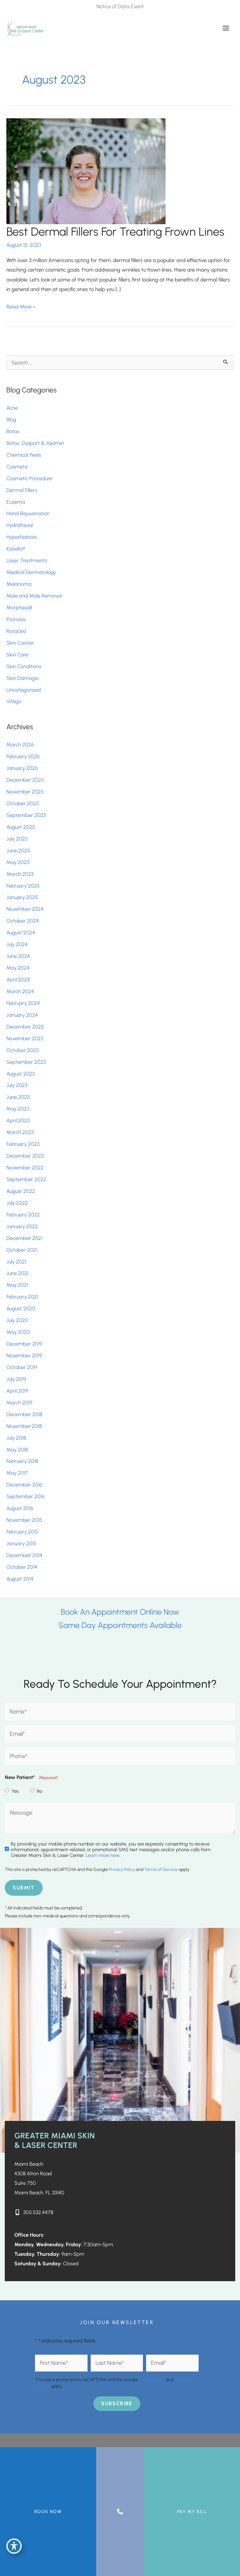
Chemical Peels (23, 455)
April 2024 (18, 979)
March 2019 (19, 1402)
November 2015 (24, 1520)
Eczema (15, 502)
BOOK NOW (48, 2511)
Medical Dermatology (31, 572)
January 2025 (22, 897)
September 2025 (26, 815)
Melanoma (19, 584)
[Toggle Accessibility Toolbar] (14, 2546)
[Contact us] (120, 2511)
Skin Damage (22, 678)
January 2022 (22, 1226)
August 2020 (20, 1308)
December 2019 (24, 1343)
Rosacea (16, 631)
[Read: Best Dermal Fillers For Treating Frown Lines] (86, 170)
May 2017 (17, 1473)
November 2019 (24, 1355)
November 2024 (25, 909)
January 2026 (22, 768)
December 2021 (24, 1238)
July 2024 (17, 944)
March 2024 (20, 991)
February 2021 (22, 1296)
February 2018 (22, 1461)
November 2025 (25, 791)
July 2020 (17, 1320)
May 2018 (17, 1449)
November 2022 (25, 1167)
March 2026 (20, 744)
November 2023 (24, 1038)
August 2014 (19, 1578)
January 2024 (22, 1015)
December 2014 (24, 1555)
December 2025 (25, 780)
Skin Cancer (20, 643)
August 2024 (20, 932)
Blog (11, 419)
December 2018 (24, 1414)
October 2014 (21, 1567)
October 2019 (21, 1367)
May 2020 (18, 1332)
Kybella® (15, 548)
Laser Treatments (26, 560)
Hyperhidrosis (21, 537)
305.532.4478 (38, 2212)
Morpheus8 (19, 607)
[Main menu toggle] (226, 28)
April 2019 (17, 1391)
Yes (14, 1791)
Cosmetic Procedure (29, 478)
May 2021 (17, 1285)
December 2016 (24, 1484)
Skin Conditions (23, 666)
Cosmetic (17, 466)
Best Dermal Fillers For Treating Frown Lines (115, 232)
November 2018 (24, 1426)
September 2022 (26, 1179)
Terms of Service (161, 1869)
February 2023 (22, 1144)
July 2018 (16, 1438)
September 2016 (25, 1496)
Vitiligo (13, 701)
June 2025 (18, 850)
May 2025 (18, 862)
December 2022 (25, 1156)
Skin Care (17, 654)
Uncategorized (23, 690)
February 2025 (23, 886)
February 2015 (22, 1531)
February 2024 (23, 1003)
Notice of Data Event (120, 6)
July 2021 (16, 1261)
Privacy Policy (122, 1869)
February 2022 (23, 1214)
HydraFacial (19, 525)
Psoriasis (16, 619)
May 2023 (17, 1108)
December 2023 (25, 1026)
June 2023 (18, 1097)
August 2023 (20, 1073)
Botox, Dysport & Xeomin (35, 443)
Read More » (21, 306)
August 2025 (20, 827)
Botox (13, 431)
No (39, 1791)
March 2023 (20, 1132)
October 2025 (22, 803)
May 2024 (18, 968)
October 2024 (22, 921)
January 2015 (21, 1543)
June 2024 (18, 956)
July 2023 (16, 1085)
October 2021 (21, 1250)
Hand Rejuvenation (28, 513)
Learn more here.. (103, 1855)
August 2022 (20, 1191)
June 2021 (17, 1273)
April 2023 (18, 1120)
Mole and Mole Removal (34, 595)
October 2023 (22, 1050)
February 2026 (23, 756)
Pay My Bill (192, 2511)
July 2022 (17, 1203)
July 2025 (17, 838)
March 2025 (20, 874)
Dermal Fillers (21, 490)
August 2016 (19, 1508)
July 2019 (16, 1379)
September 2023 (26, 1062)
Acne (12, 408)
